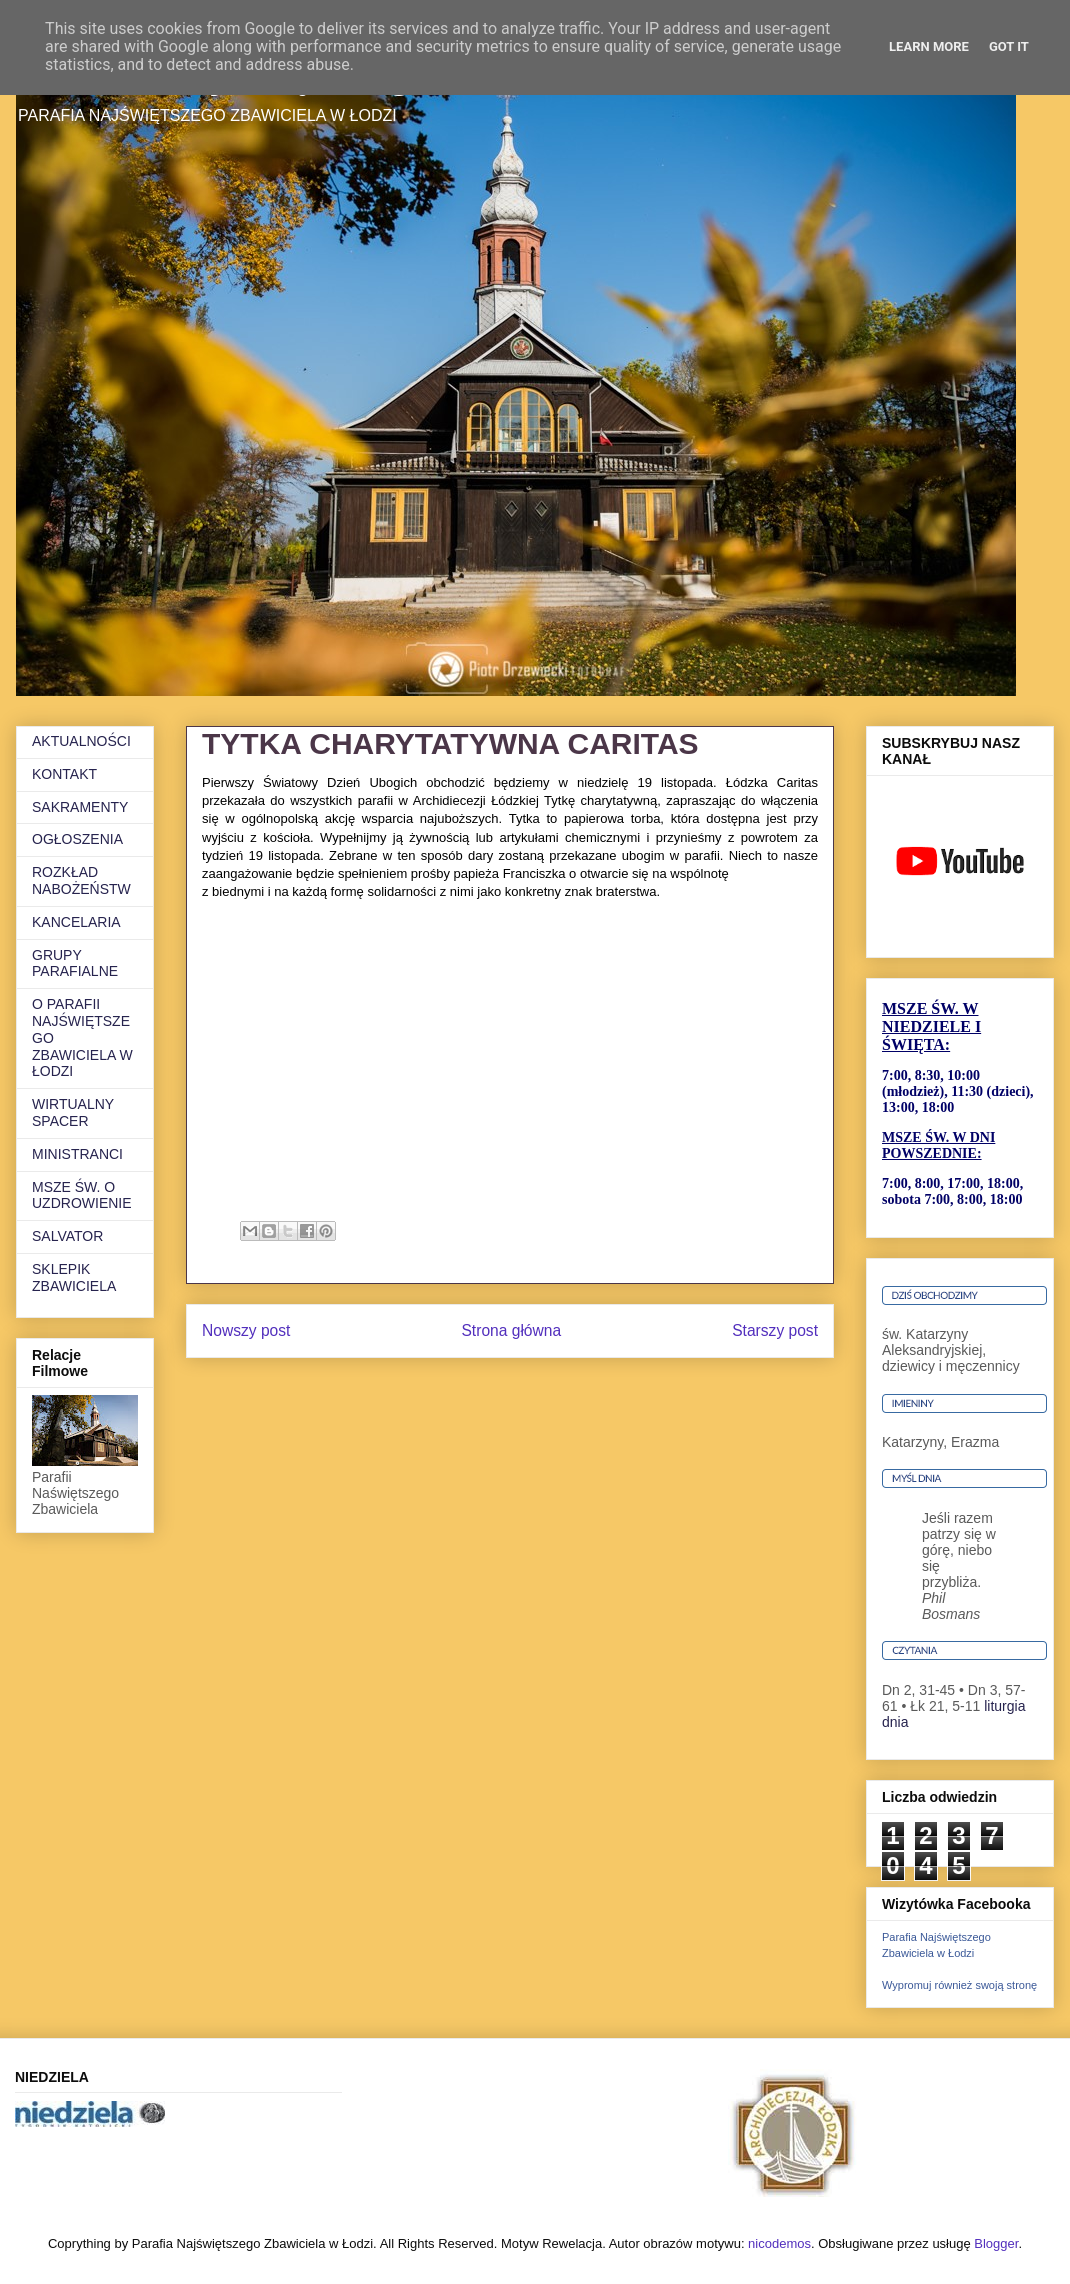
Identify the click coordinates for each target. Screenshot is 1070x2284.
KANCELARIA (76, 922)
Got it (1009, 46)
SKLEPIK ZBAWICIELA (74, 1277)
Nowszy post (246, 1330)
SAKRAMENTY (80, 807)
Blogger (996, 2243)
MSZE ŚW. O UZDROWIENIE (82, 1195)
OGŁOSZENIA (77, 839)
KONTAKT (64, 774)
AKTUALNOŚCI (81, 741)
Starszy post (775, 1330)
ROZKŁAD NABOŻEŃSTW (81, 880)
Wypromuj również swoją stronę (959, 1985)
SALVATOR (67, 1236)
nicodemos (779, 2243)
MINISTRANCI (77, 1154)
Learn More (929, 46)
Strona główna (511, 1330)
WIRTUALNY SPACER (73, 1112)
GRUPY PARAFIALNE (75, 963)
